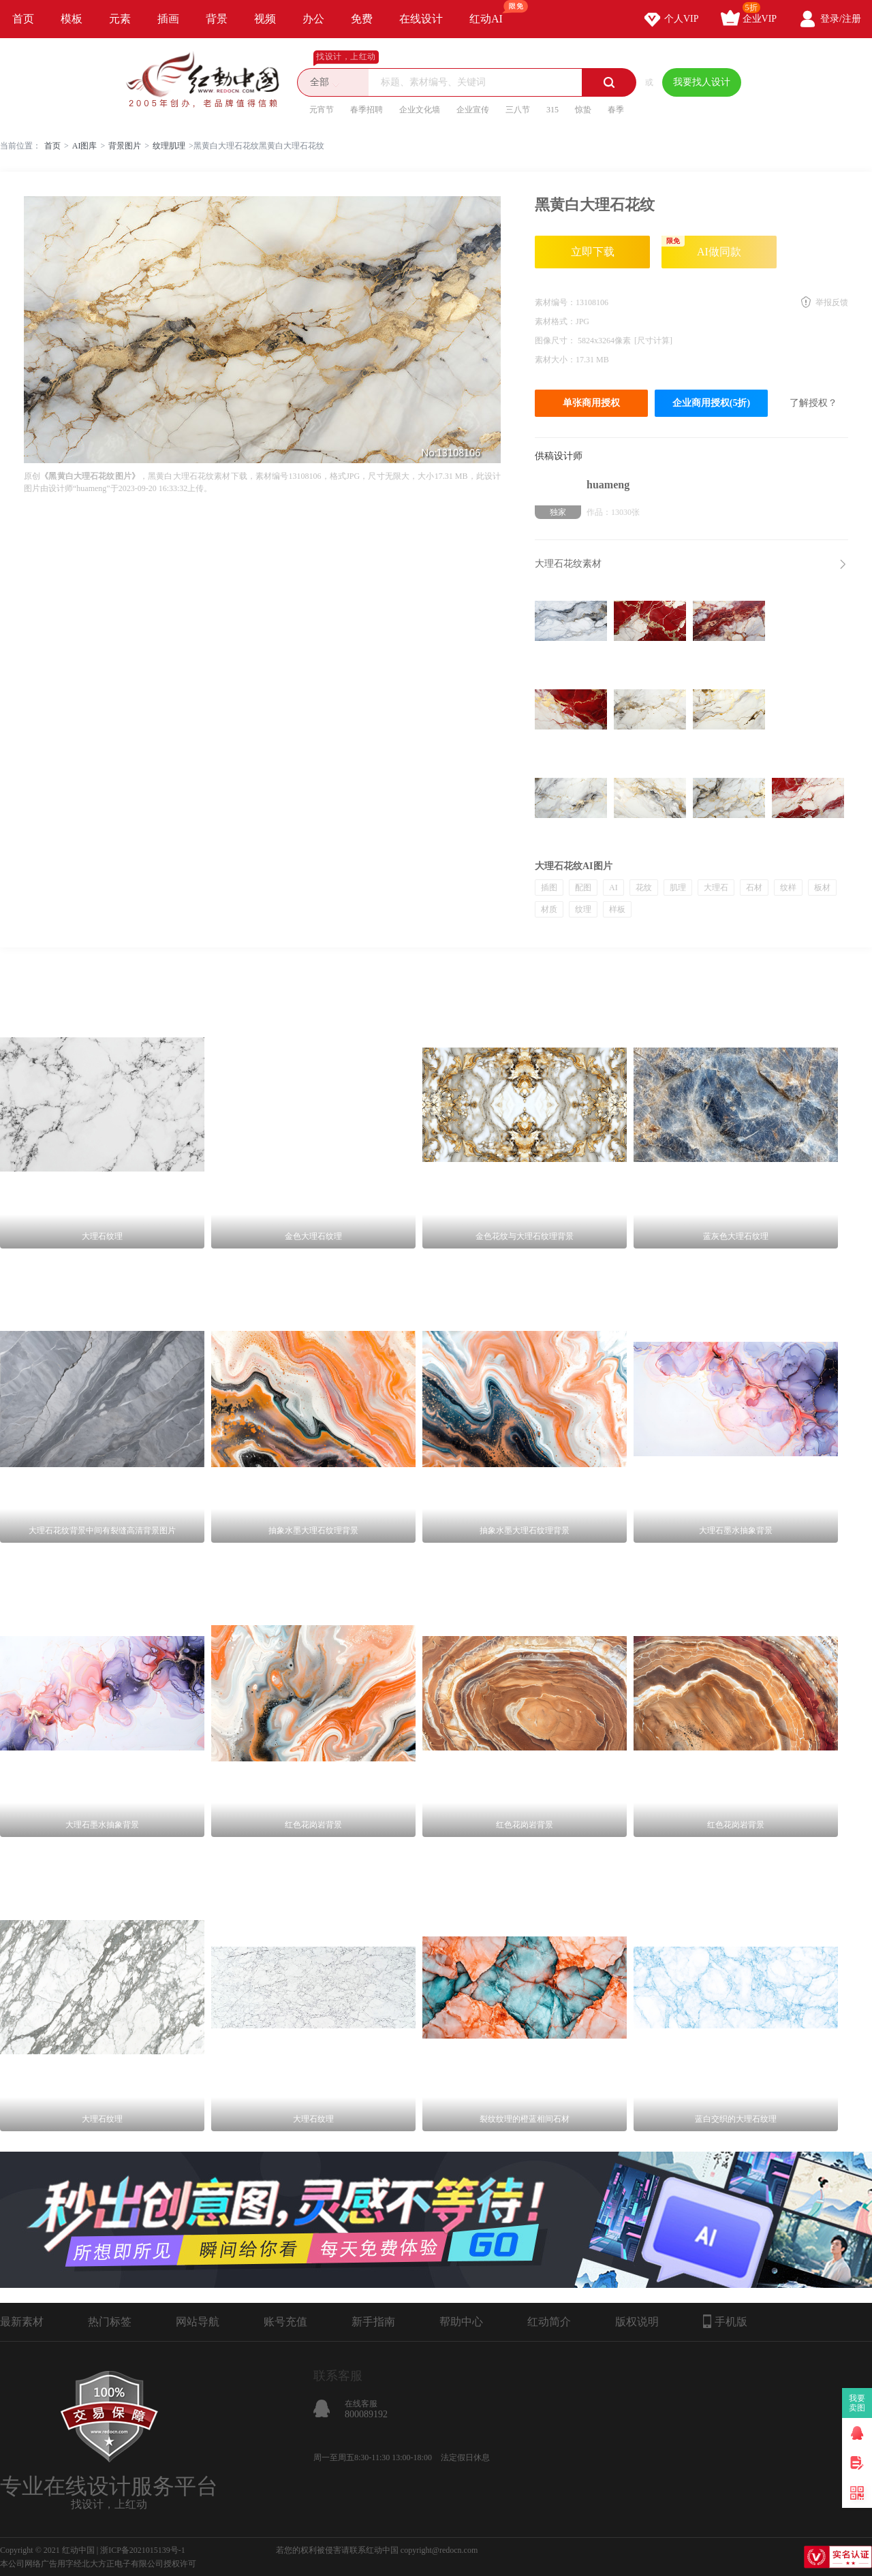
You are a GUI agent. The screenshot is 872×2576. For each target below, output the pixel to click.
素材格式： (555, 321)
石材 (754, 887)
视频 (265, 19)
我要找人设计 (701, 82)
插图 (549, 887)
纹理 (583, 909)
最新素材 (22, 2321)
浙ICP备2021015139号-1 (142, 2550)
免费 (362, 19)
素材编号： (555, 302)
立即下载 (592, 251)
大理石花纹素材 (568, 564)
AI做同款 (701, 246)
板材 (822, 887)
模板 (71, 19)
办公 (313, 19)
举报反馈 (831, 302)
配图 (583, 887)
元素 (120, 19)
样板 (617, 909)
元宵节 (321, 109)
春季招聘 (366, 109)
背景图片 (124, 146)
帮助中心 (461, 2321)
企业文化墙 (419, 109)
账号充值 (285, 2321)
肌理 (678, 887)
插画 (168, 19)
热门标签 (109, 2321)
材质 (549, 909)
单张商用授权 (591, 403)
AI (613, 887)
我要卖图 (857, 2403)
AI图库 (84, 146)
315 (552, 109)
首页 (23, 19)
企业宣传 (472, 109)
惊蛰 (583, 109)
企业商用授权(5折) (711, 403)
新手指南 (373, 2321)
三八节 (517, 109)
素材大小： (555, 359)
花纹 (644, 887)
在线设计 (421, 19)
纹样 (788, 887)
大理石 (716, 887)
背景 (217, 19)
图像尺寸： (556, 340)
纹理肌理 (169, 146)
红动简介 (549, 2321)
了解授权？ (813, 403)
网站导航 (197, 2321)
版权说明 (637, 2321)
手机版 (725, 2321)
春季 (616, 109)
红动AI (492, 12)
